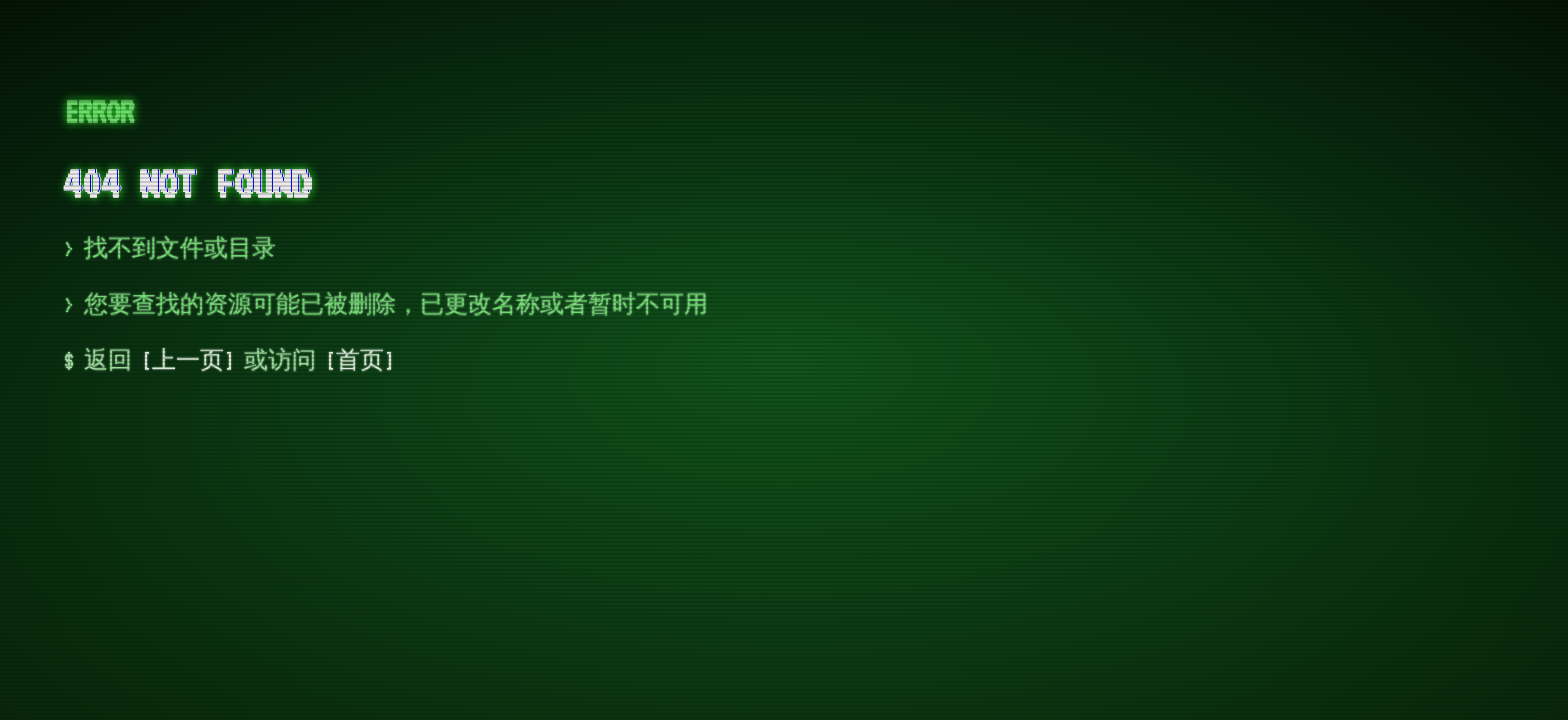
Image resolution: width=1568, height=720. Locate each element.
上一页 (188, 361)
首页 (360, 361)
